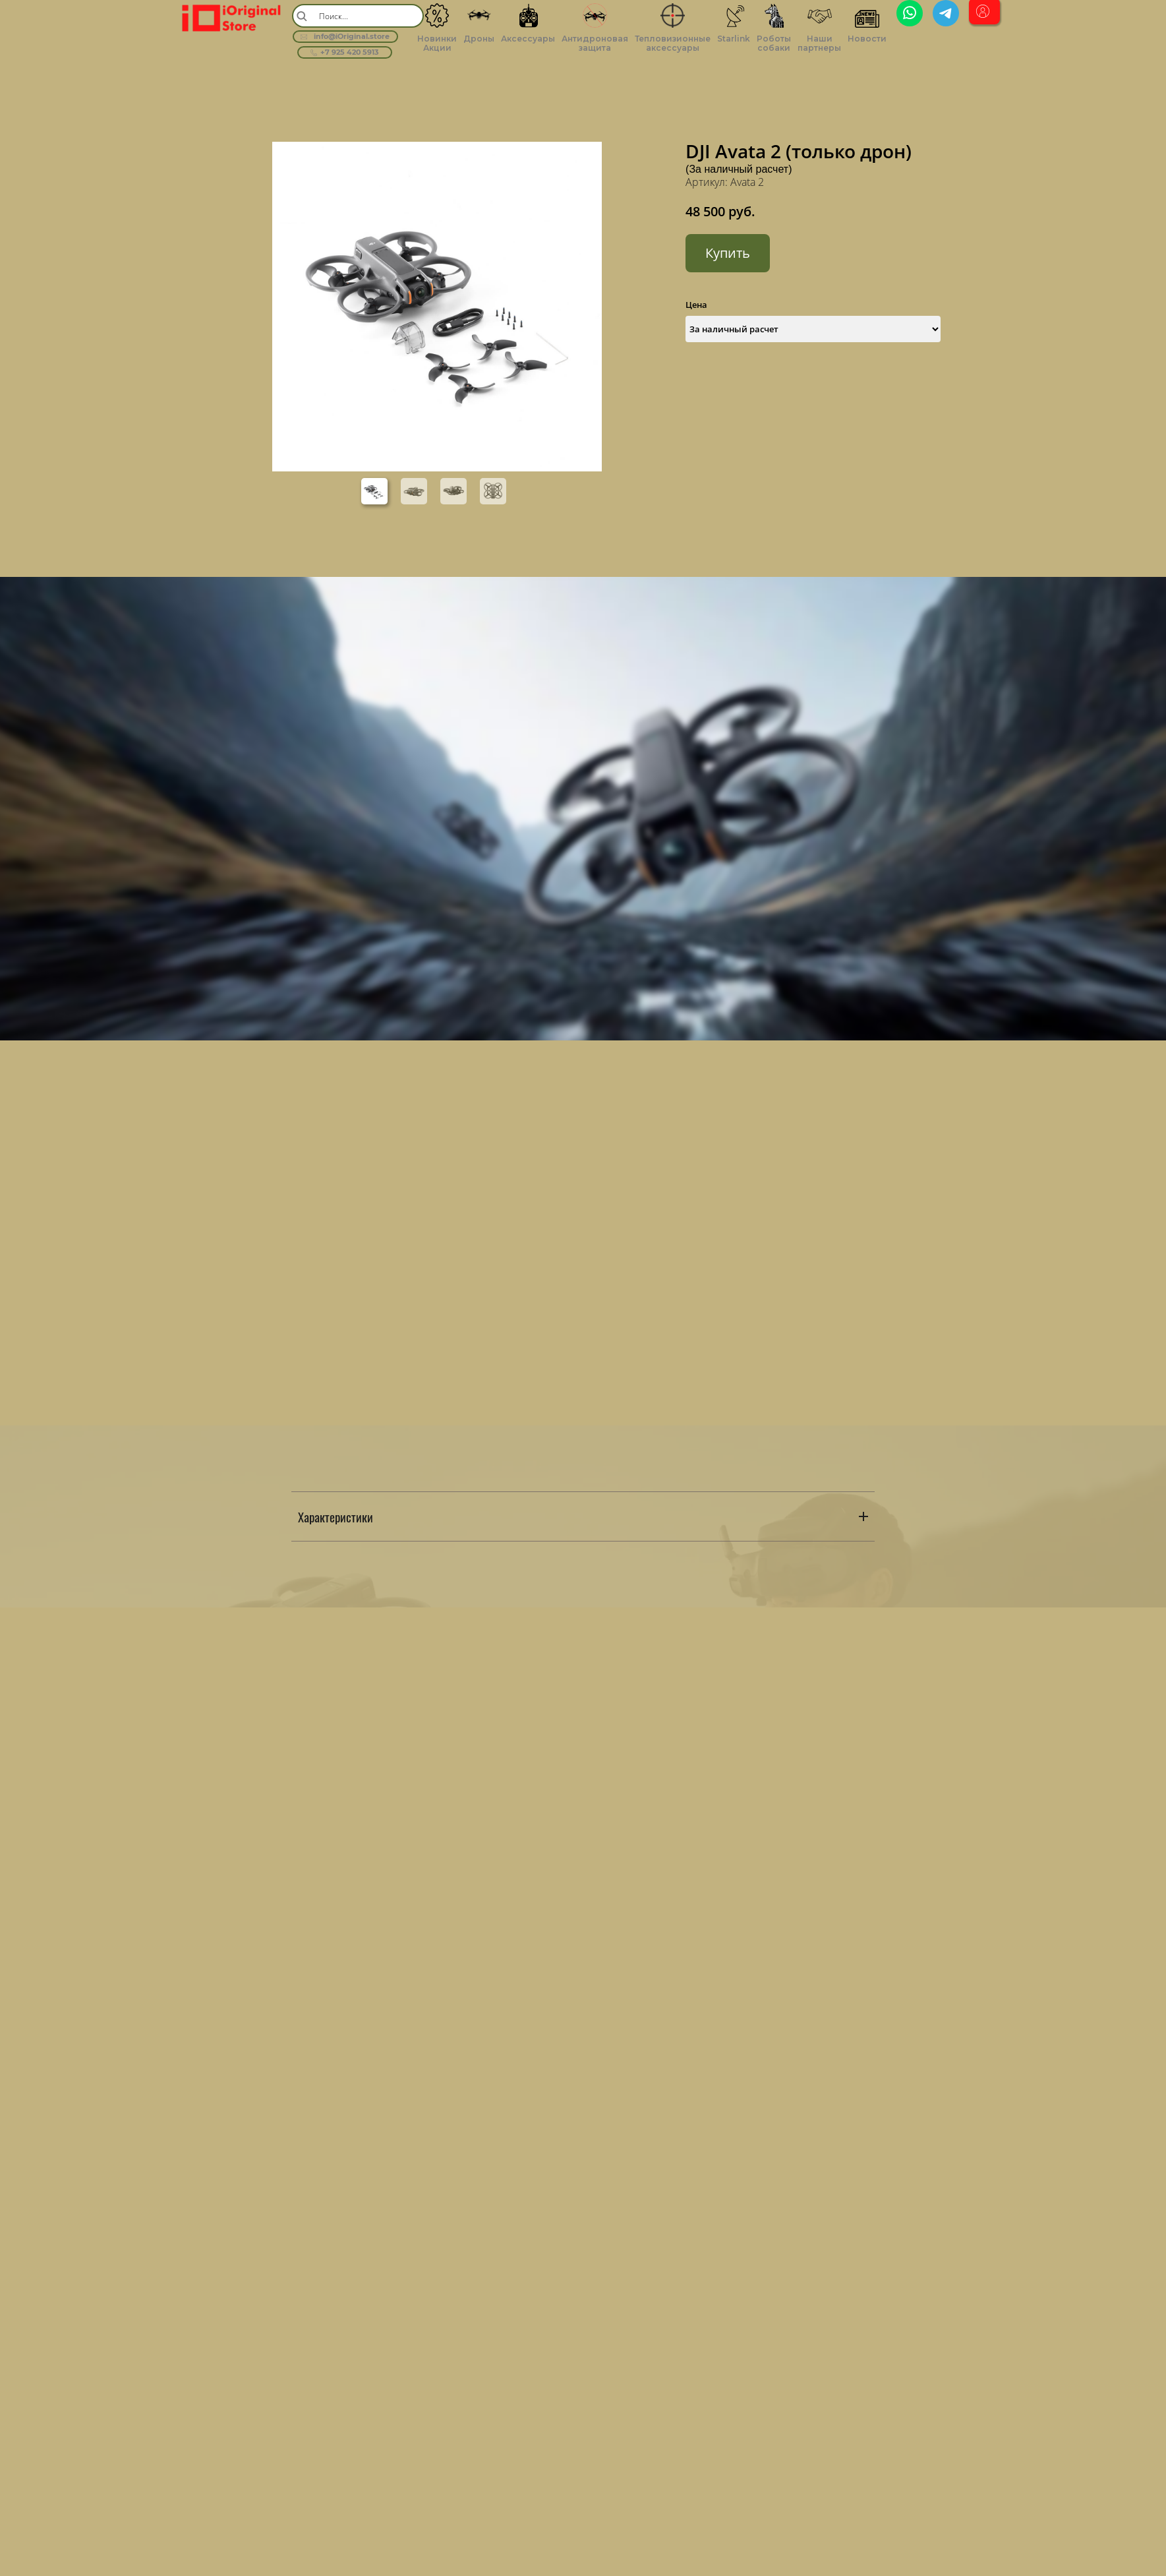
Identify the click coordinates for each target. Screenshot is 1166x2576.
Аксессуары (528, 39)
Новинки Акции (437, 43)
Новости (867, 39)
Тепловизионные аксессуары (673, 43)
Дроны (478, 39)
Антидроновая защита (595, 43)
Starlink (733, 39)
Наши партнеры (819, 43)
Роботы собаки (774, 43)
